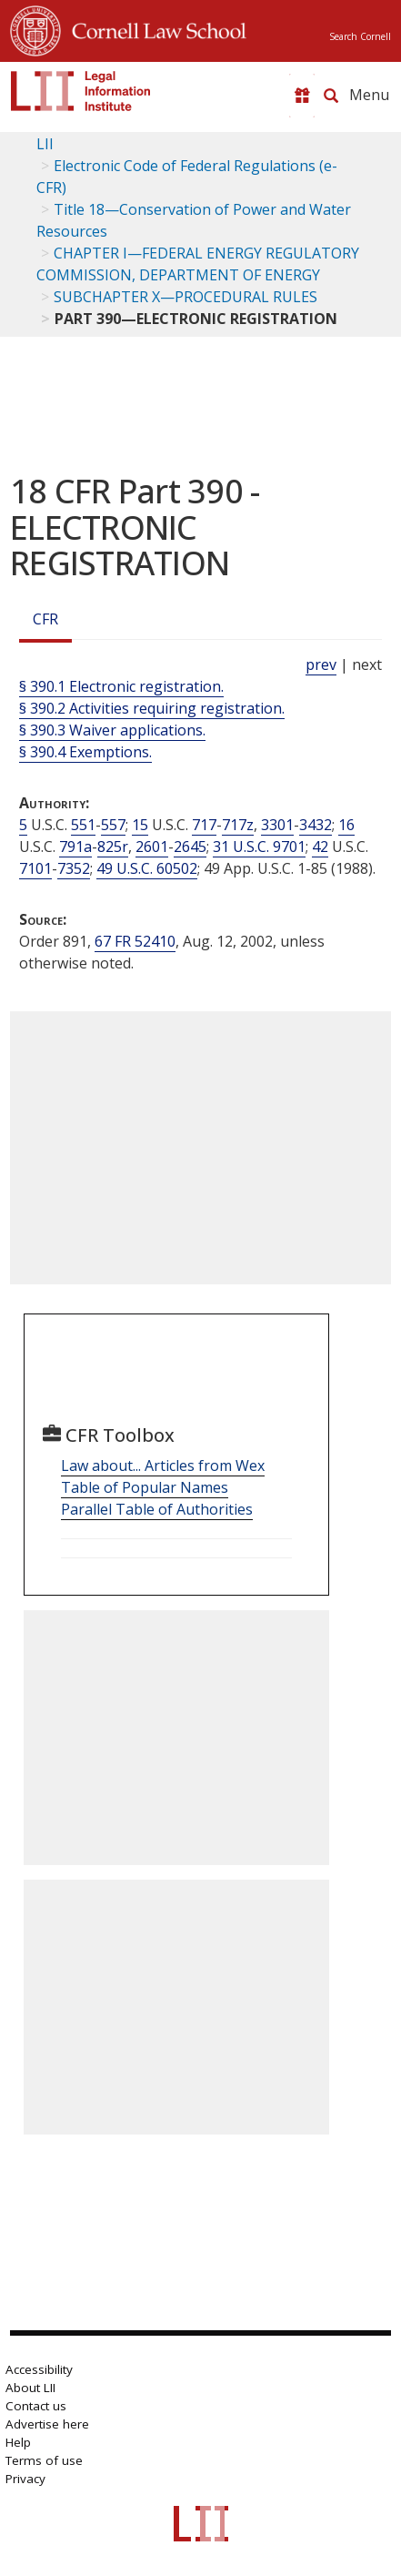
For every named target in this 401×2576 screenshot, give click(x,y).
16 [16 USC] (346, 825)
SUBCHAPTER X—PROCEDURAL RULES (185, 297)
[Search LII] (331, 95)
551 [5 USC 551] (83, 825)
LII (45, 144)
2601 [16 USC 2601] (151, 847)
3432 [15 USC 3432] (315, 825)
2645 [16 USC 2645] (190, 847)
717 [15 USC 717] (204, 825)
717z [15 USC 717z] (238, 825)
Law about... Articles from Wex (163, 1465)
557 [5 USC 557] (113, 825)
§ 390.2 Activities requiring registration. (152, 708)
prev (321, 664)
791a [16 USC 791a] (75, 847)
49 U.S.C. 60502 (146, 868)
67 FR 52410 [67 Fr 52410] (135, 941)
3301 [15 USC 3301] (277, 825)
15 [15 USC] (140, 825)
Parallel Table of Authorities (157, 1509)
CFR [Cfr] (45, 619)
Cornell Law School (153, 28)
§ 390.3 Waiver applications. (112, 730)
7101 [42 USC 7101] (35, 868)
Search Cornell (360, 36)
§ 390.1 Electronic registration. (121, 686)
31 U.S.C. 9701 (259, 847)
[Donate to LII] (302, 95)
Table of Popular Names (144, 1487)
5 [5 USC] (23, 825)
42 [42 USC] (320, 847)
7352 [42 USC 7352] (73, 868)
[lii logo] (81, 91)
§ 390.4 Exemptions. (85, 752)
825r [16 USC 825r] (112, 847)
